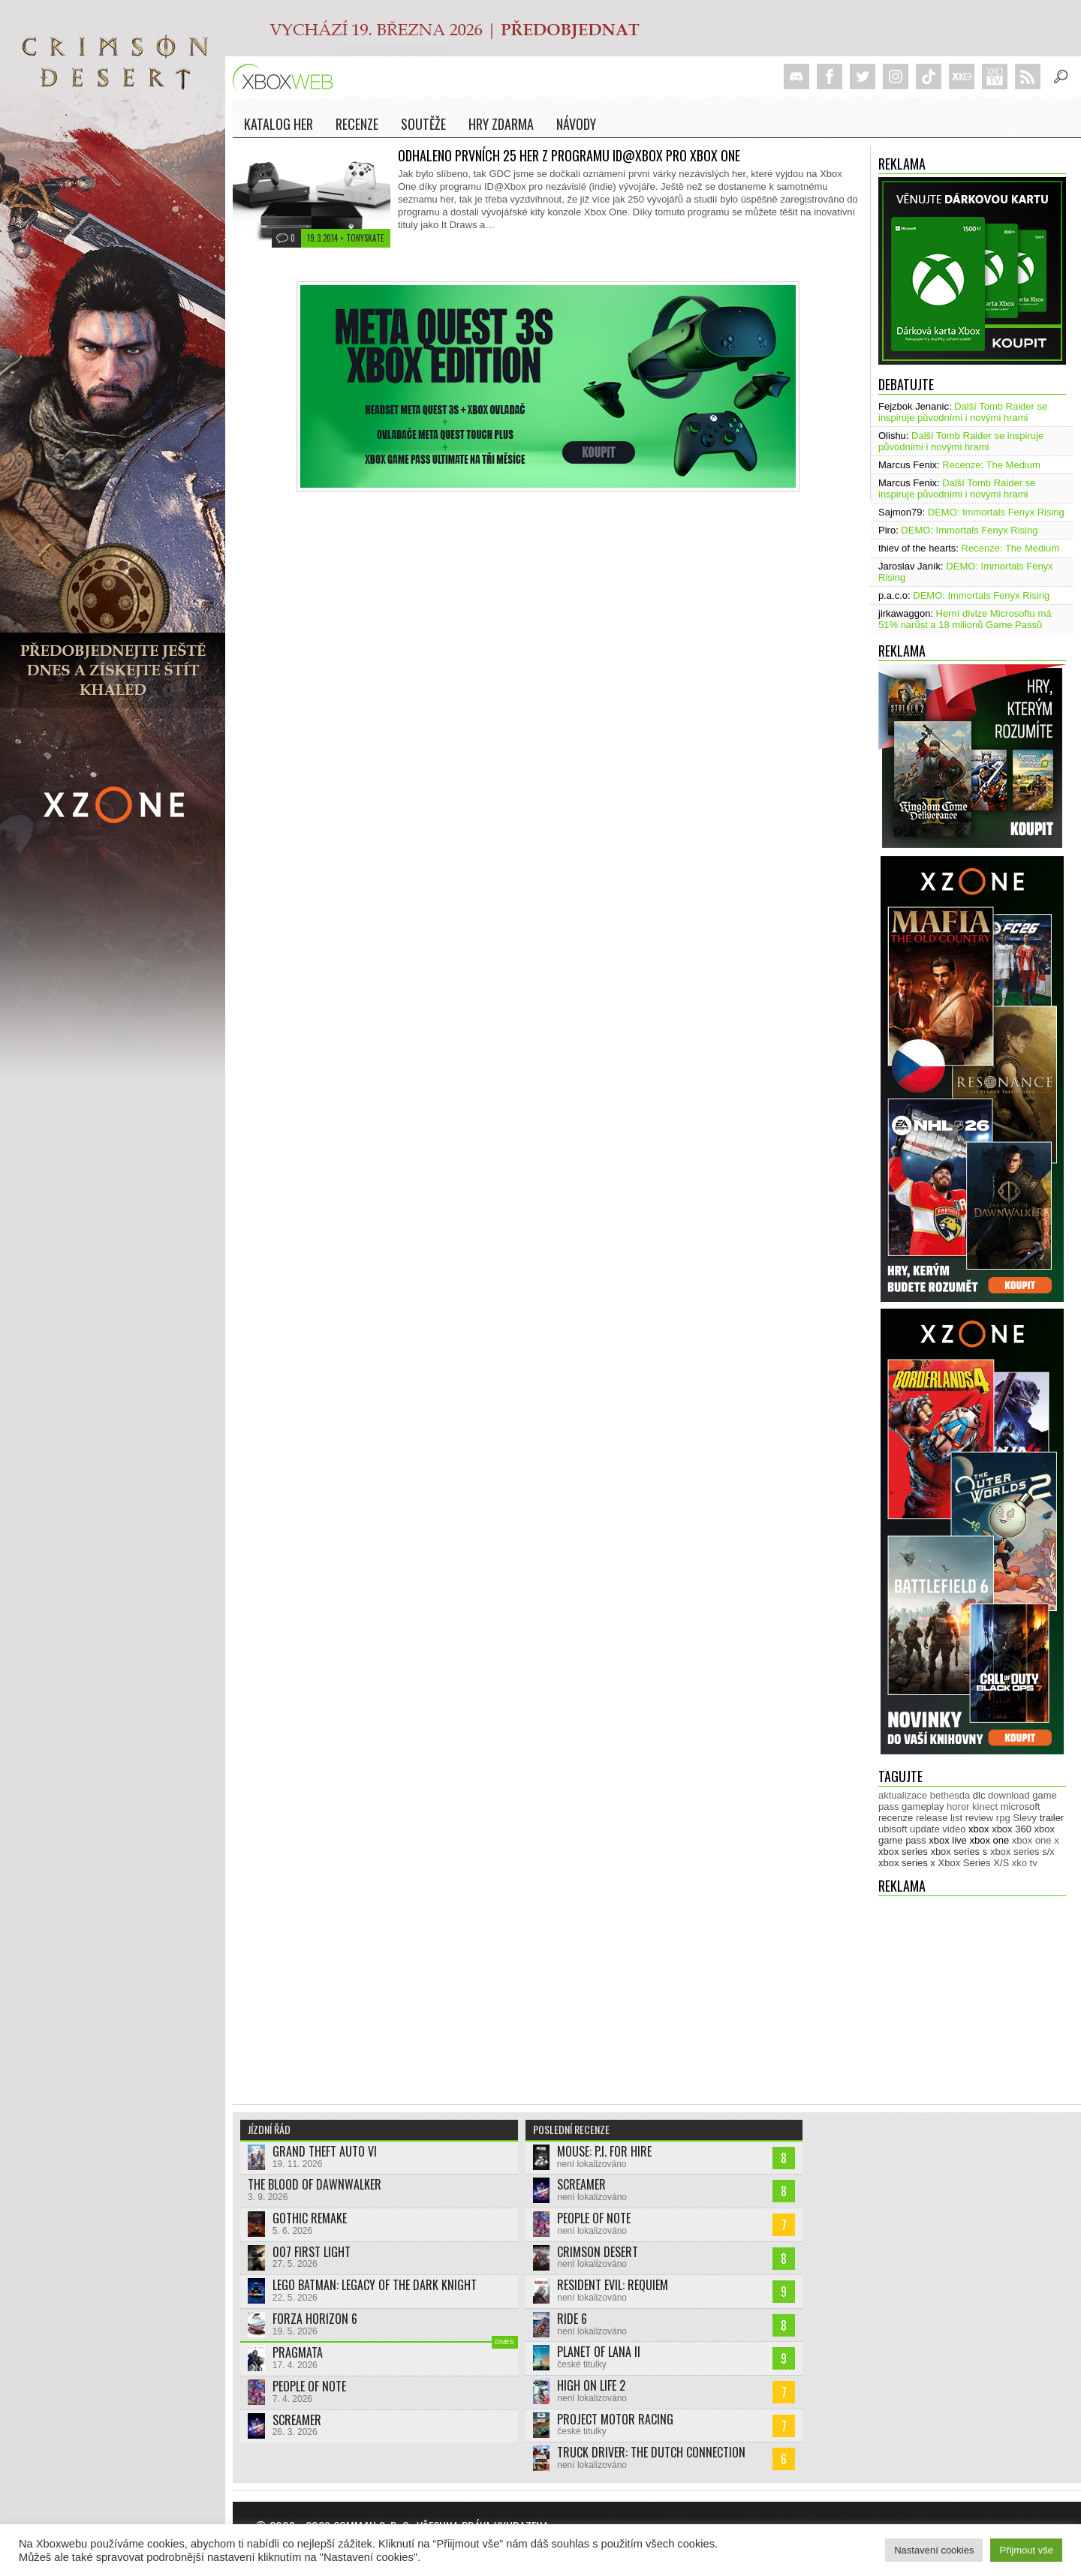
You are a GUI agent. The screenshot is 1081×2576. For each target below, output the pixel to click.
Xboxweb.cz (287, 77)
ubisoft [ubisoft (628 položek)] (892, 1829)
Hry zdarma (501, 124)
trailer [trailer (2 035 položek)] (1052, 1817)
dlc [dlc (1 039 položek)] (979, 1795)
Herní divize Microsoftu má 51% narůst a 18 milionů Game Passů (965, 619)
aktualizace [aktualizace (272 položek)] (902, 1795)
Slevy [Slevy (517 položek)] (1025, 1817)
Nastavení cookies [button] (934, 2550)
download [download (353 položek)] (1009, 1795)
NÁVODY (576, 124)
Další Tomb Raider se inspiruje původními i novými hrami (962, 412)
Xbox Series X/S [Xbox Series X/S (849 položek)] (974, 1862)
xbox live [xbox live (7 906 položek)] (948, 1840)
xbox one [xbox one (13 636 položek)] (989, 1840)
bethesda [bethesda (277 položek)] (950, 1795)
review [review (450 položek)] (979, 1817)
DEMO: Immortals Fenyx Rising (996, 512)
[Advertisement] (972, 1993)
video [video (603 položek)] (953, 1829)
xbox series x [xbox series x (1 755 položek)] (906, 1862)
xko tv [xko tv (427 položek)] (1024, 1862)
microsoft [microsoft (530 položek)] (1020, 1806)
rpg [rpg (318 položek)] (1003, 1817)
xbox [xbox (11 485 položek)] (978, 1829)
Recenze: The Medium (991, 464)
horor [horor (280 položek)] (958, 1806)
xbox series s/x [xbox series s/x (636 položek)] (1022, 1851)
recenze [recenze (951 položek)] (895, 1817)
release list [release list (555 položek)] (939, 1817)
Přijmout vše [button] (1026, 2550)
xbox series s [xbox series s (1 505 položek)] (958, 1851)
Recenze (357, 124)
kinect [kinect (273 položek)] (985, 1806)
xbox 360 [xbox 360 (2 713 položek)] (1011, 1829)
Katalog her (278, 124)
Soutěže (423, 124)
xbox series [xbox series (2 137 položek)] (903, 1851)
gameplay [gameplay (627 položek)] (923, 1806)
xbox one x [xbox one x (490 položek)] (1035, 1840)
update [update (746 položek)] (925, 1829)
